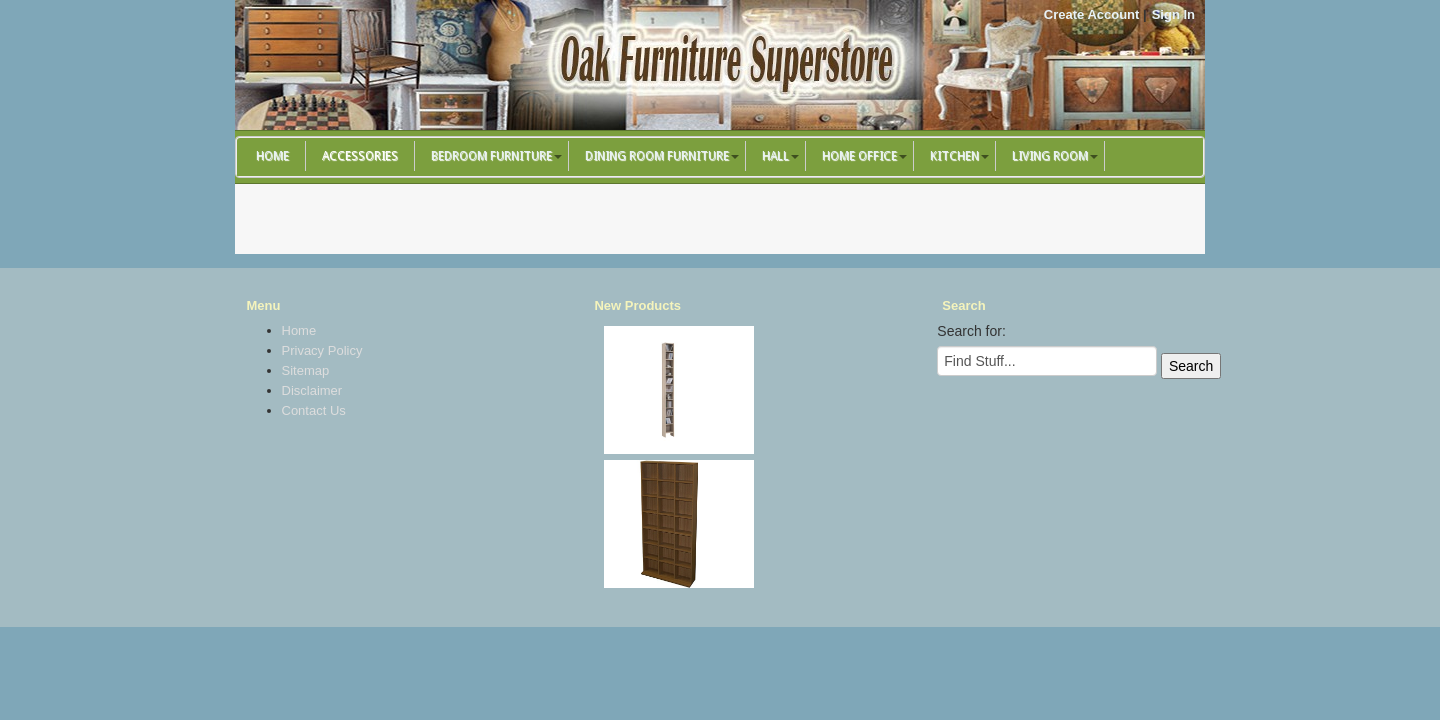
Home (272, 156)
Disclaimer (312, 390)
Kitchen (954, 156)
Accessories (360, 156)
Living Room (1050, 156)
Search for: (971, 331)
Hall (775, 156)
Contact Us (314, 410)
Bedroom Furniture (491, 156)
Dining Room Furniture (657, 156)
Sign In (1173, 14)
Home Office (859, 156)
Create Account (1092, 14)
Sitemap (306, 370)
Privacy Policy (322, 350)
